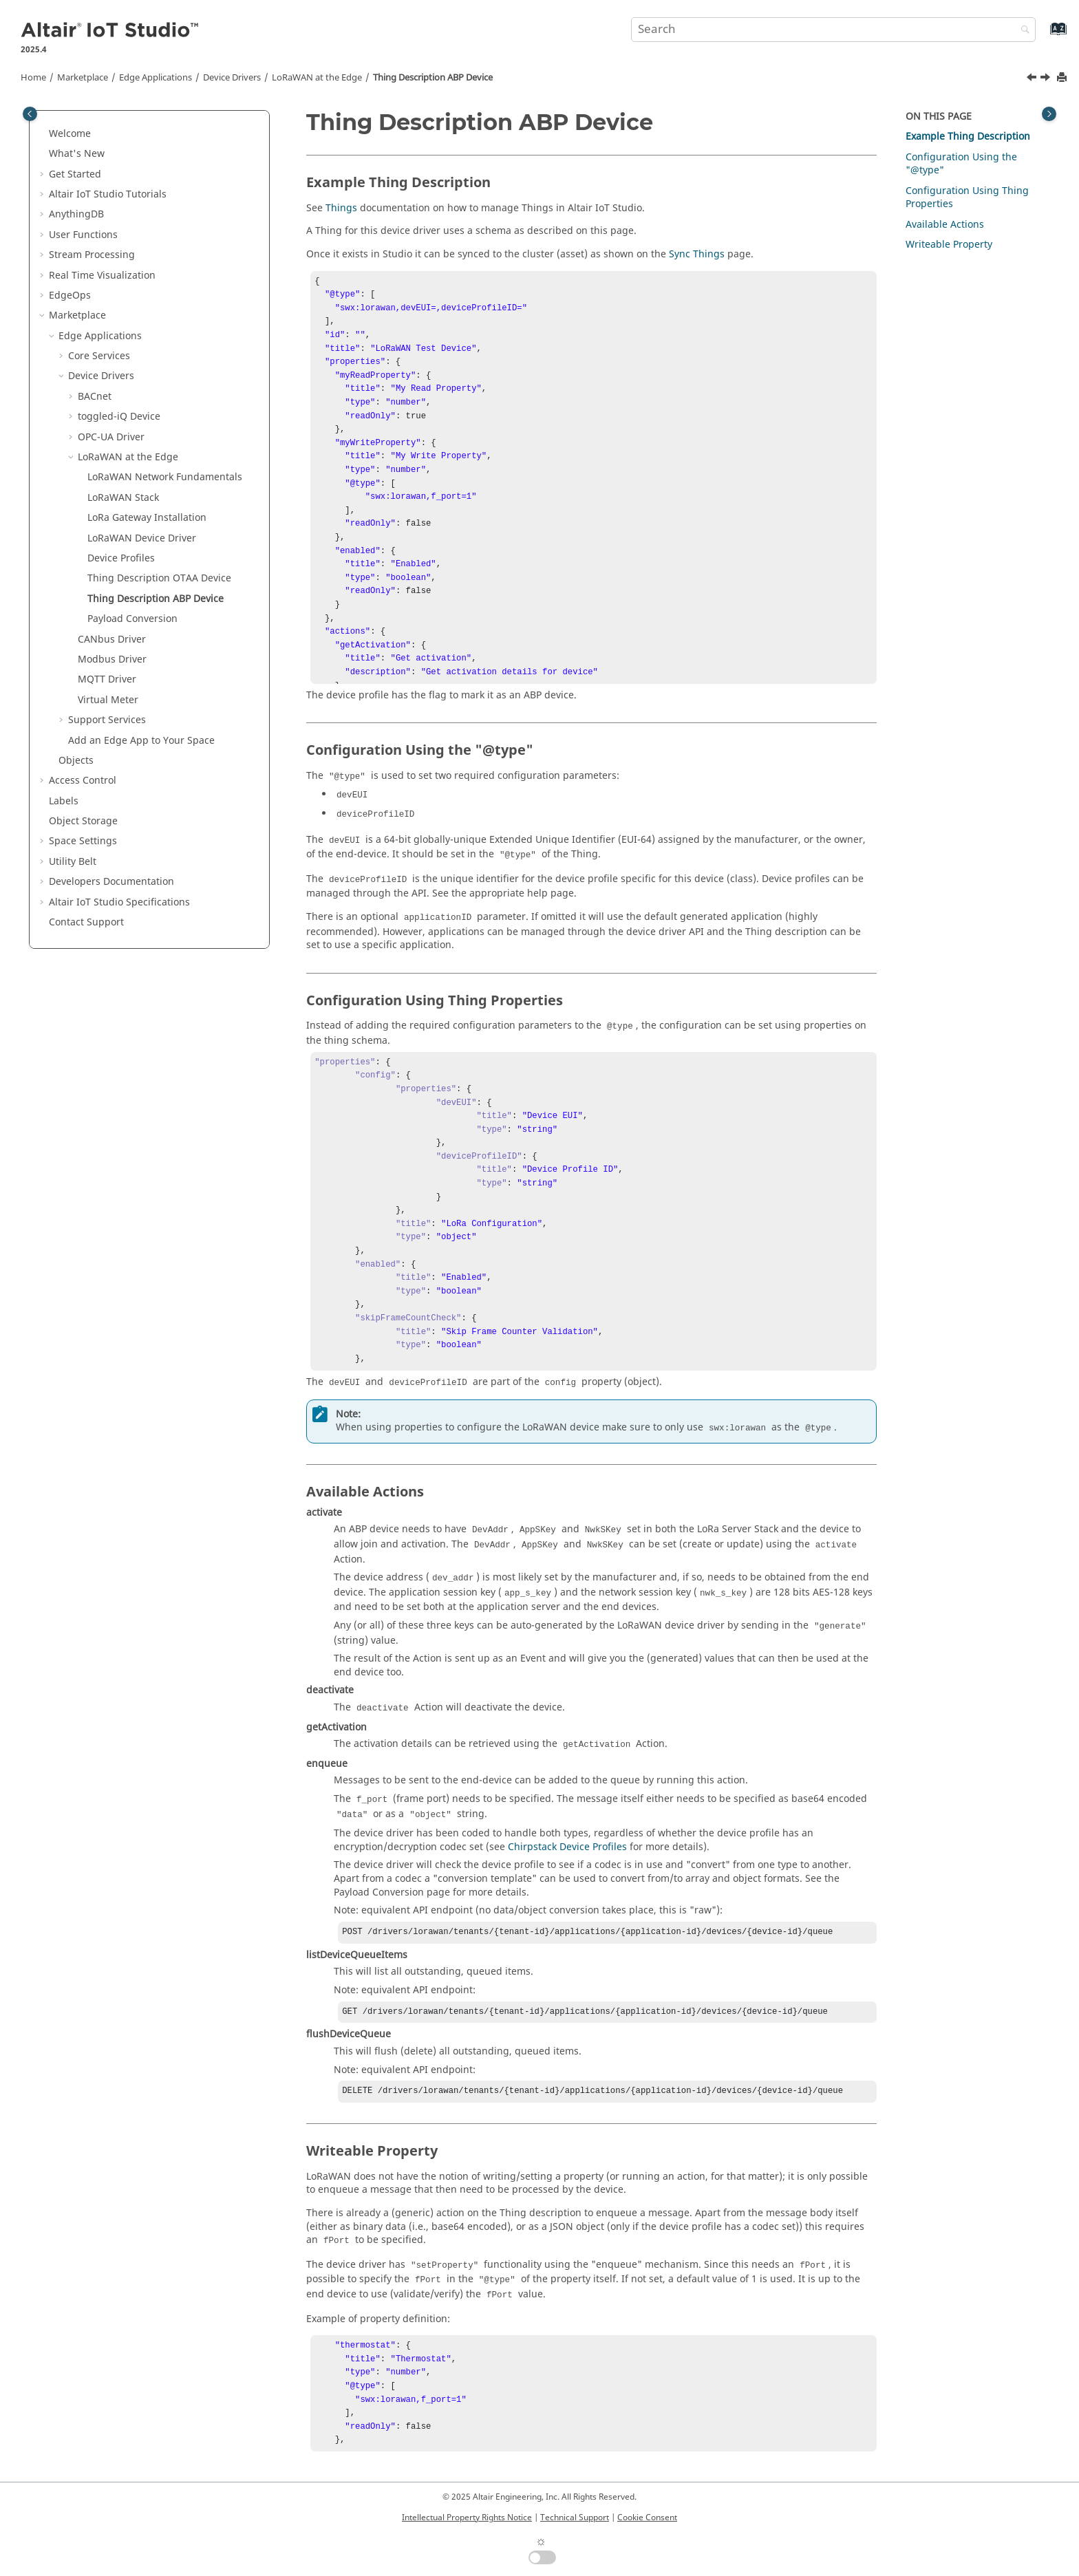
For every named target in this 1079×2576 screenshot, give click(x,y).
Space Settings (83, 841)
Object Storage (83, 821)
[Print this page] (1063, 78)
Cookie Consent (647, 2517)
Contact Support (86, 922)
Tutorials (108, 194)
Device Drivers (232, 78)
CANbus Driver (112, 639)
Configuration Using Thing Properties (967, 198)
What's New (77, 154)
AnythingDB (76, 214)
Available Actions (945, 224)
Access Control (82, 780)
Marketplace (82, 78)
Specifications (119, 902)
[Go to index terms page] (1043, 35)
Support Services (107, 720)
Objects (76, 760)
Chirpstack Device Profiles (567, 1847)
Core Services (99, 356)
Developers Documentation (111, 881)
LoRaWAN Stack (123, 498)
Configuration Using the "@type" (961, 164)
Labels (63, 801)
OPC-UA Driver (111, 437)
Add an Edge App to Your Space (141, 740)
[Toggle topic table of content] (1049, 114)
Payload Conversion (132, 619)
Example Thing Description (968, 136)
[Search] (1022, 30)
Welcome (70, 134)
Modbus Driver (112, 659)
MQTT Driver (107, 679)
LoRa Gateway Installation (146, 518)
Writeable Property (949, 244)
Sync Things (697, 254)
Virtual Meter (108, 700)
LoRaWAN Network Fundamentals (164, 477)
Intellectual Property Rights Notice (467, 2517)
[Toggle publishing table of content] (30, 114)
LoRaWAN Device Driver (141, 538)
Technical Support (574, 2517)
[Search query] (833, 29)
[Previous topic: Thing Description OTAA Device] (1032, 79)
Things (341, 208)
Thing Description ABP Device (433, 78)
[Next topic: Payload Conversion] (1046, 79)
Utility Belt (72, 862)
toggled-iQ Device (119, 416)
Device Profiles (121, 558)
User (83, 235)
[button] (43, 134)
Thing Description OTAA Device (159, 578)
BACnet (94, 396)
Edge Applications (155, 78)
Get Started (75, 174)
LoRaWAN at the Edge (317, 78)
